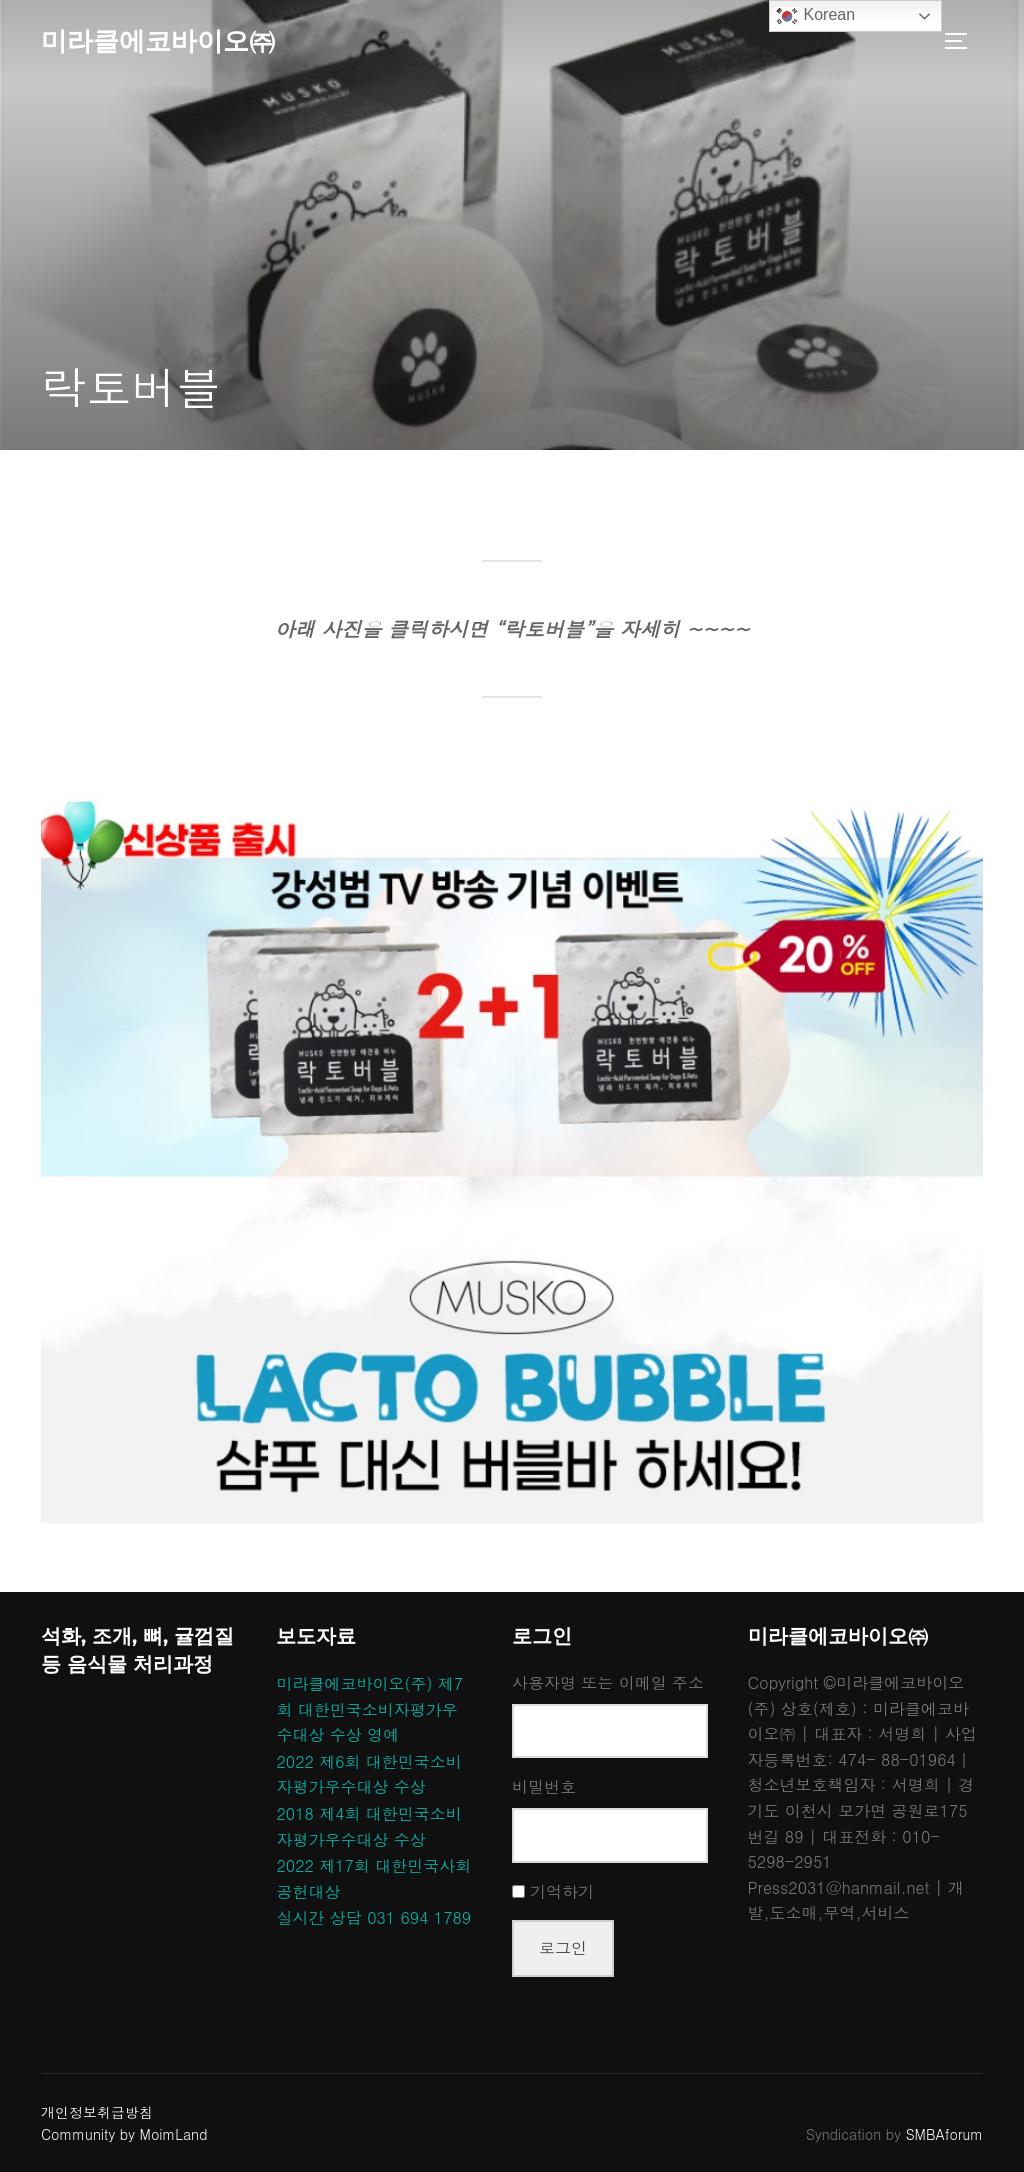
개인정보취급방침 (97, 2112)
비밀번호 (544, 1786)
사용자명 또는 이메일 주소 (608, 1682)
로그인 (563, 1947)
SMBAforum (944, 2134)
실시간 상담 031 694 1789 (373, 1917)
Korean (815, 16)
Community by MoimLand (124, 2134)
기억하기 (562, 1891)
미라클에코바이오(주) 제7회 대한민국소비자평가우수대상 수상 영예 (369, 1709)
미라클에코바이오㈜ (158, 41)
